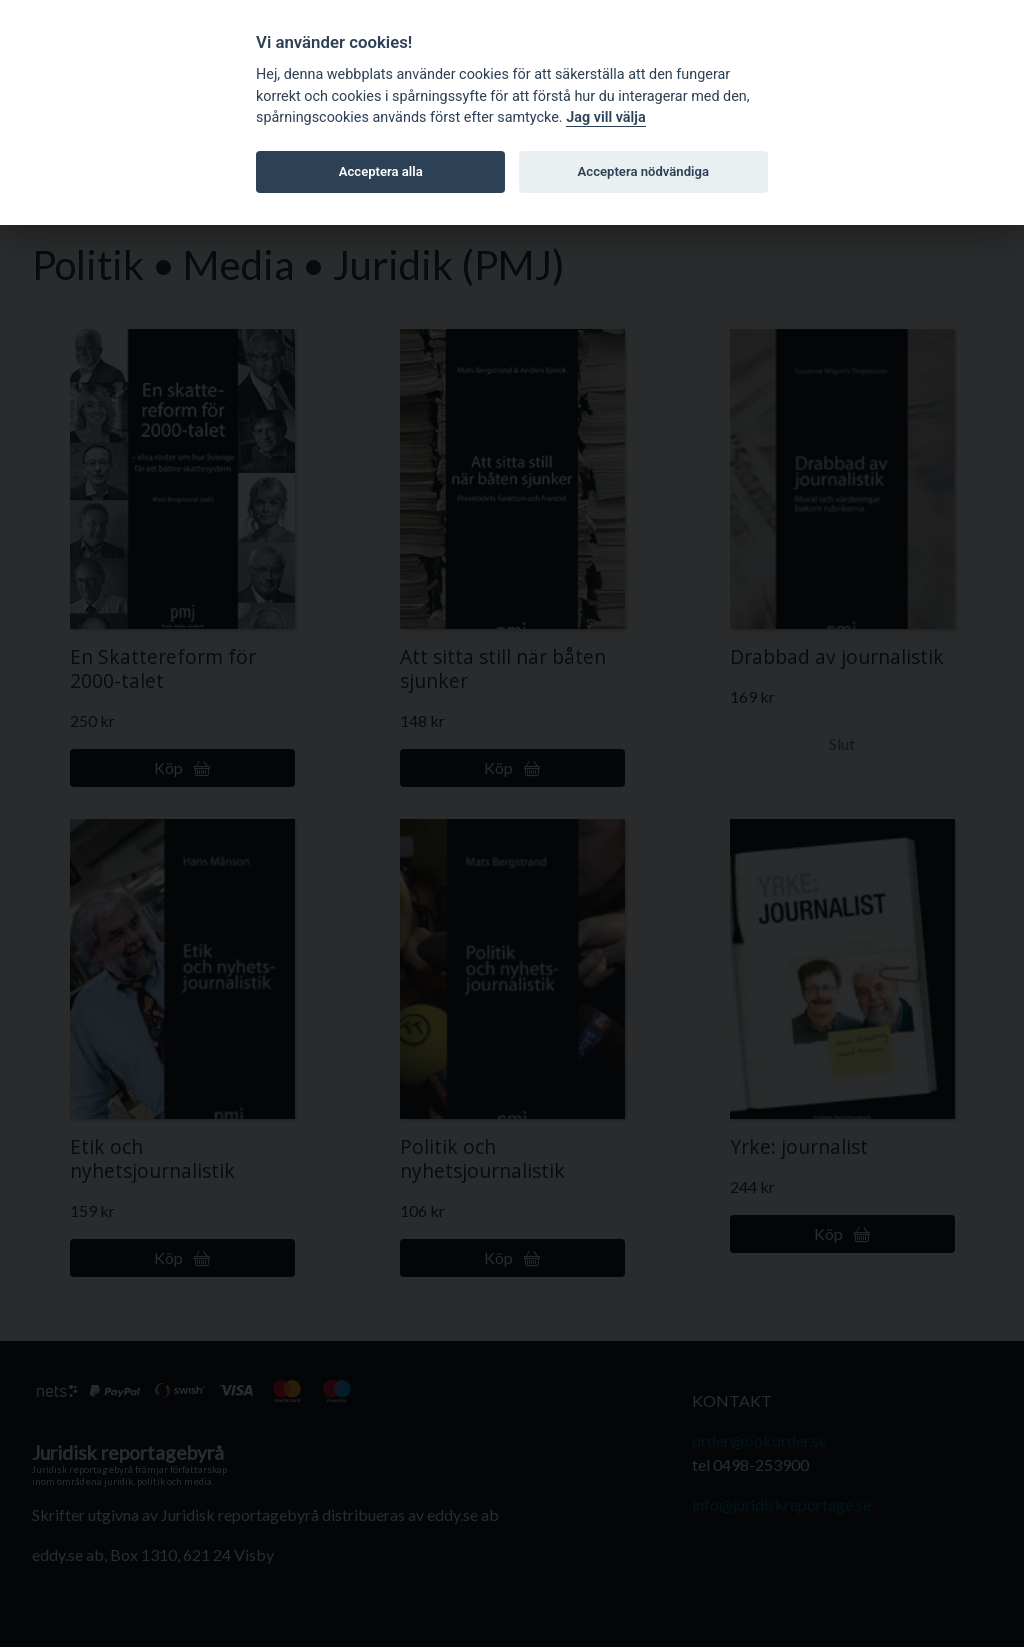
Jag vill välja (606, 117)
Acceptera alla (381, 171)
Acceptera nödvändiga (643, 171)
